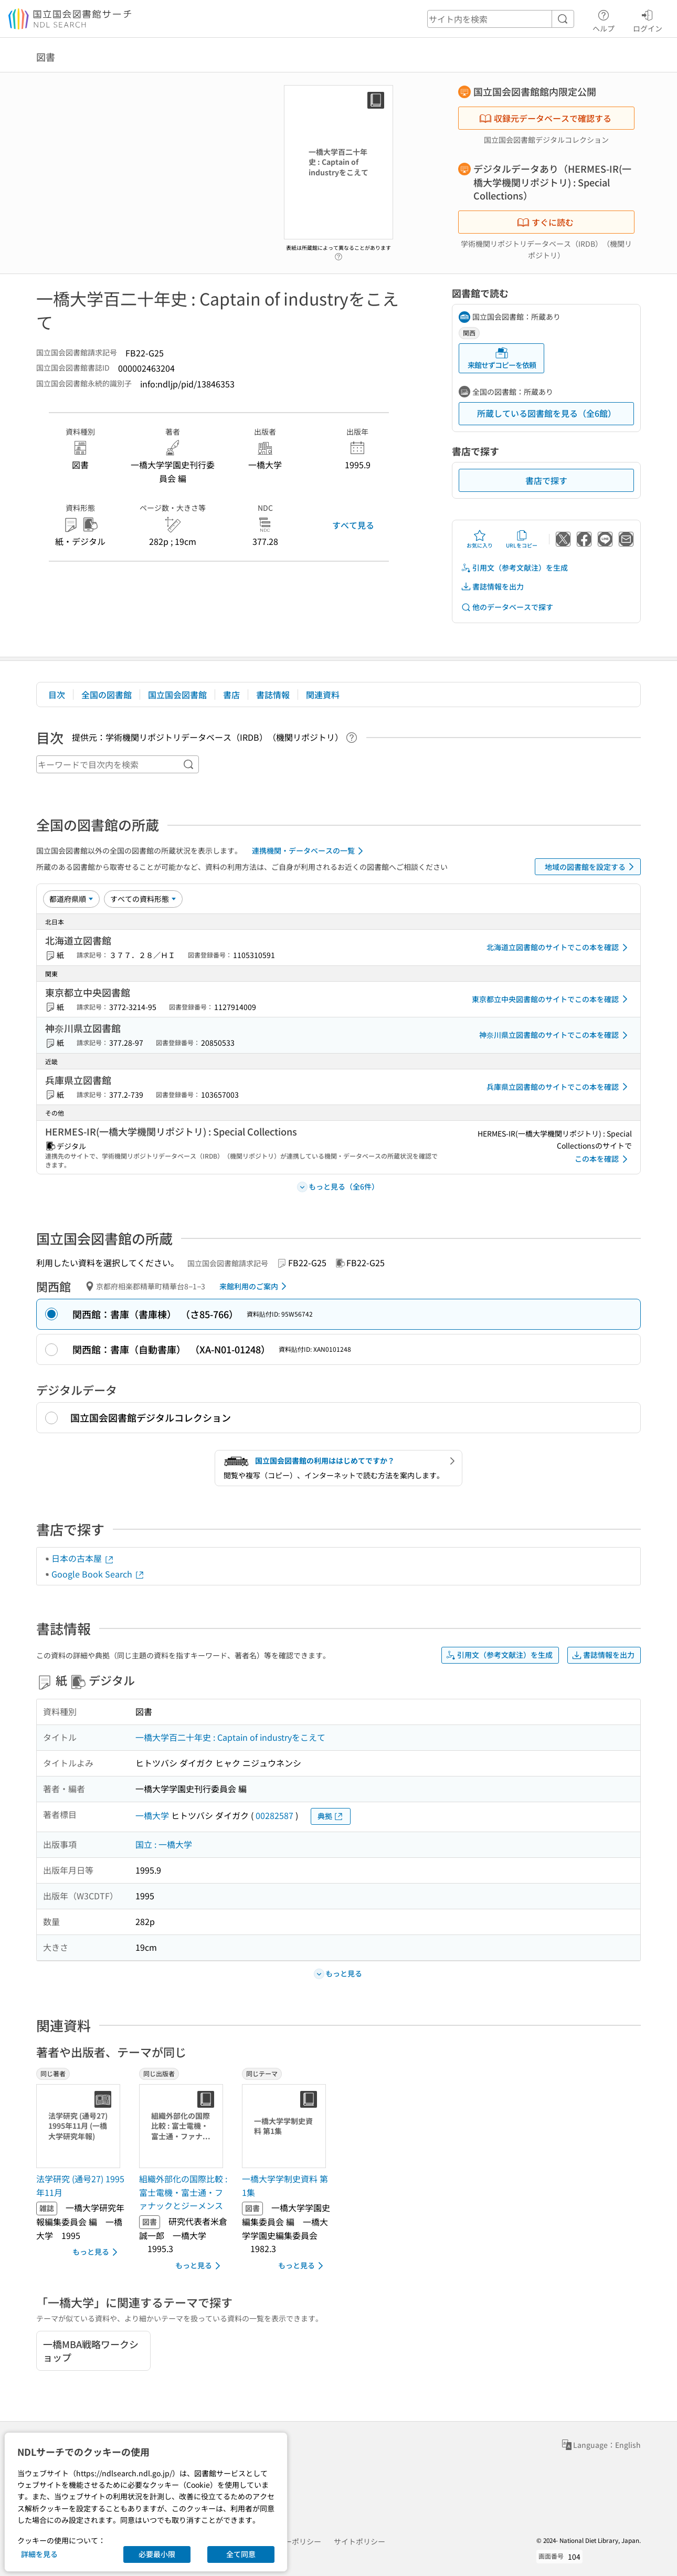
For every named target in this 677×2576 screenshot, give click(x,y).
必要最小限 (157, 2554)
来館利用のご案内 (254, 1286)
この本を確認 (603, 1159)
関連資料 (323, 694)
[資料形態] (143, 898)
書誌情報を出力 (492, 586)
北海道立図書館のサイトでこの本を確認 (558, 947)
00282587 (274, 1815)
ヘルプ (604, 19)
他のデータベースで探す (507, 607)
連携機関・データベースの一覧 (309, 851)
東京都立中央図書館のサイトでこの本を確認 (551, 999)
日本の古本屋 (82, 1558)
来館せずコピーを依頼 (502, 358)
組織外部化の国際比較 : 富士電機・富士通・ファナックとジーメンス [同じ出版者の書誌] (183, 2192)
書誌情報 (273, 694)
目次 (56, 694)
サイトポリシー (359, 2541)
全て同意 (241, 2554)
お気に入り (480, 539)
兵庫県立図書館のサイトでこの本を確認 (558, 1086)
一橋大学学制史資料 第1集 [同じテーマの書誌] (285, 2185)
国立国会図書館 (177, 694)
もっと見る (96, 2252)
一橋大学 (152, 1815)
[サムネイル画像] (80, 2126)
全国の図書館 (106, 694)
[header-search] (500, 19)
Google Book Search (98, 1574)
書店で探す (546, 480)
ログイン (647, 19)
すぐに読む (545, 222)
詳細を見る (39, 2554)
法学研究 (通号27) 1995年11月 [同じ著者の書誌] (80, 2185)
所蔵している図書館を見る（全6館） (546, 413)
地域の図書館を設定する (591, 866)
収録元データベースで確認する (545, 118)
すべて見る (353, 525)
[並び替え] (71, 898)
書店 (231, 694)
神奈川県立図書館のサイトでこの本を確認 (555, 1035)
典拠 (331, 1816)
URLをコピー (521, 539)
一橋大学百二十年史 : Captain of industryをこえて (230, 1737)
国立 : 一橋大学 (163, 1844)
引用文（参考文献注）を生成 (514, 567)
